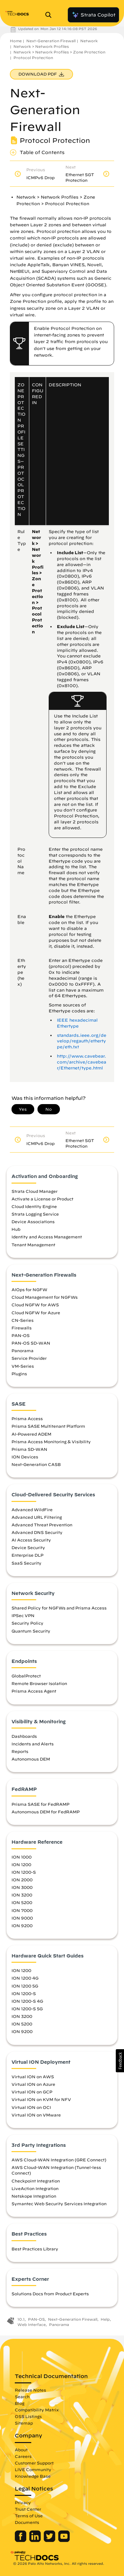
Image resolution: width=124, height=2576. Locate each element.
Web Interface (31, 2324)
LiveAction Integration (35, 2188)
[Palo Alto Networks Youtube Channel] (64, 2540)
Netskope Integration (34, 2196)
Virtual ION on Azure (33, 2084)
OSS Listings (28, 2416)
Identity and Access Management (47, 1236)
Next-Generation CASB (36, 1464)
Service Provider (29, 1358)
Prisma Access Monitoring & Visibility (51, 1441)
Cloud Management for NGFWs (45, 1297)
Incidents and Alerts (33, 1743)
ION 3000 (22, 1887)
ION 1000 (22, 1857)
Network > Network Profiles (41, 46)
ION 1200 (21, 1864)
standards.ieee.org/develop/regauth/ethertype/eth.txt (81, 1041)
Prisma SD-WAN (29, 1449)
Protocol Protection (33, 57)
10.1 (21, 2319)
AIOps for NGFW (29, 1289)
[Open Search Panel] (50, 15)
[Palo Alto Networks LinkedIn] (35, 2540)
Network (89, 41)
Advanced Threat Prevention (42, 1524)
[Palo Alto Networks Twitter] (50, 2540)
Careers (23, 2456)
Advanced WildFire (32, 1509)
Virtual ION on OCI (31, 2107)
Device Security (28, 1547)
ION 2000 (22, 1879)
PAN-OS (21, 1335)
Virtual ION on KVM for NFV (41, 2099)
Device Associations (33, 1221)
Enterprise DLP (27, 1555)
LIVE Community (33, 2469)
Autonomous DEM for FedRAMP (46, 1811)
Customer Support (34, 2463)
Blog (19, 2403)
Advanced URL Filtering (37, 1517)
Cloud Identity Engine (34, 1206)
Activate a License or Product (42, 1198)
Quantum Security (31, 1631)
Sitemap (24, 2423)
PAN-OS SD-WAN (31, 1343)
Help (105, 2319)
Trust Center (28, 2509)
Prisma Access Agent (34, 1691)
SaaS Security (26, 1563)
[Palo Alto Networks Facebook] (21, 2540)
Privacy (23, 2502)
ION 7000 (22, 1910)
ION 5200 (22, 1902)
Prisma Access (27, 1418)
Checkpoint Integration (36, 2180)
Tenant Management (33, 1244)
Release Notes (30, 2390)
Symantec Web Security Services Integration (59, 2203)
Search (22, 2396)
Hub (16, 1229)
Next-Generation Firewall (51, 41)
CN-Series (23, 1320)
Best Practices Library (35, 2248)
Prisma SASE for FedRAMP (40, 1804)
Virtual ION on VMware (36, 2115)
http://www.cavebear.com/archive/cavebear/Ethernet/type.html (81, 1062)
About (21, 2449)
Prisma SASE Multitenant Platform (48, 1426)
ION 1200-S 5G (27, 2008)
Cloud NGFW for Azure (36, 1312)
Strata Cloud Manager (35, 1191)
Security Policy (27, 1623)
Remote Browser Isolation (39, 1683)
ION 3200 (22, 1894)
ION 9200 (22, 1925)
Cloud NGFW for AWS (35, 1304)
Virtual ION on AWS (33, 2076)
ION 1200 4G (25, 1978)
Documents (27, 2522)
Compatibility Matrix (37, 2409)
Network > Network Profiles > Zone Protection (59, 52)
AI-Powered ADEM (31, 1434)
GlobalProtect (26, 1675)
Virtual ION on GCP (32, 2091)
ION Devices (25, 1456)
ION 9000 (22, 1918)
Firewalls (22, 1327)
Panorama (23, 1350)
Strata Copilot (93, 15)
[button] (120, 2060)
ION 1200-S (24, 1872)
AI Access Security (31, 1540)
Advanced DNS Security (37, 1532)
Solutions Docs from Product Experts (50, 2293)
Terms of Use (29, 2515)
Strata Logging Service (35, 1214)
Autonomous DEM (31, 1759)
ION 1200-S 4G (27, 2001)
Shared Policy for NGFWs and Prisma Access (59, 1608)
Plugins (19, 1373)
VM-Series (23, 1366)
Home (16, 41)
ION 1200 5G (25, 1986)
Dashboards (24, 1736)
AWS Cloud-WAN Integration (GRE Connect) (59, 2159)
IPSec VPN (23, 1615)
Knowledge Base (33, 2476)
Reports (20, 1751)
